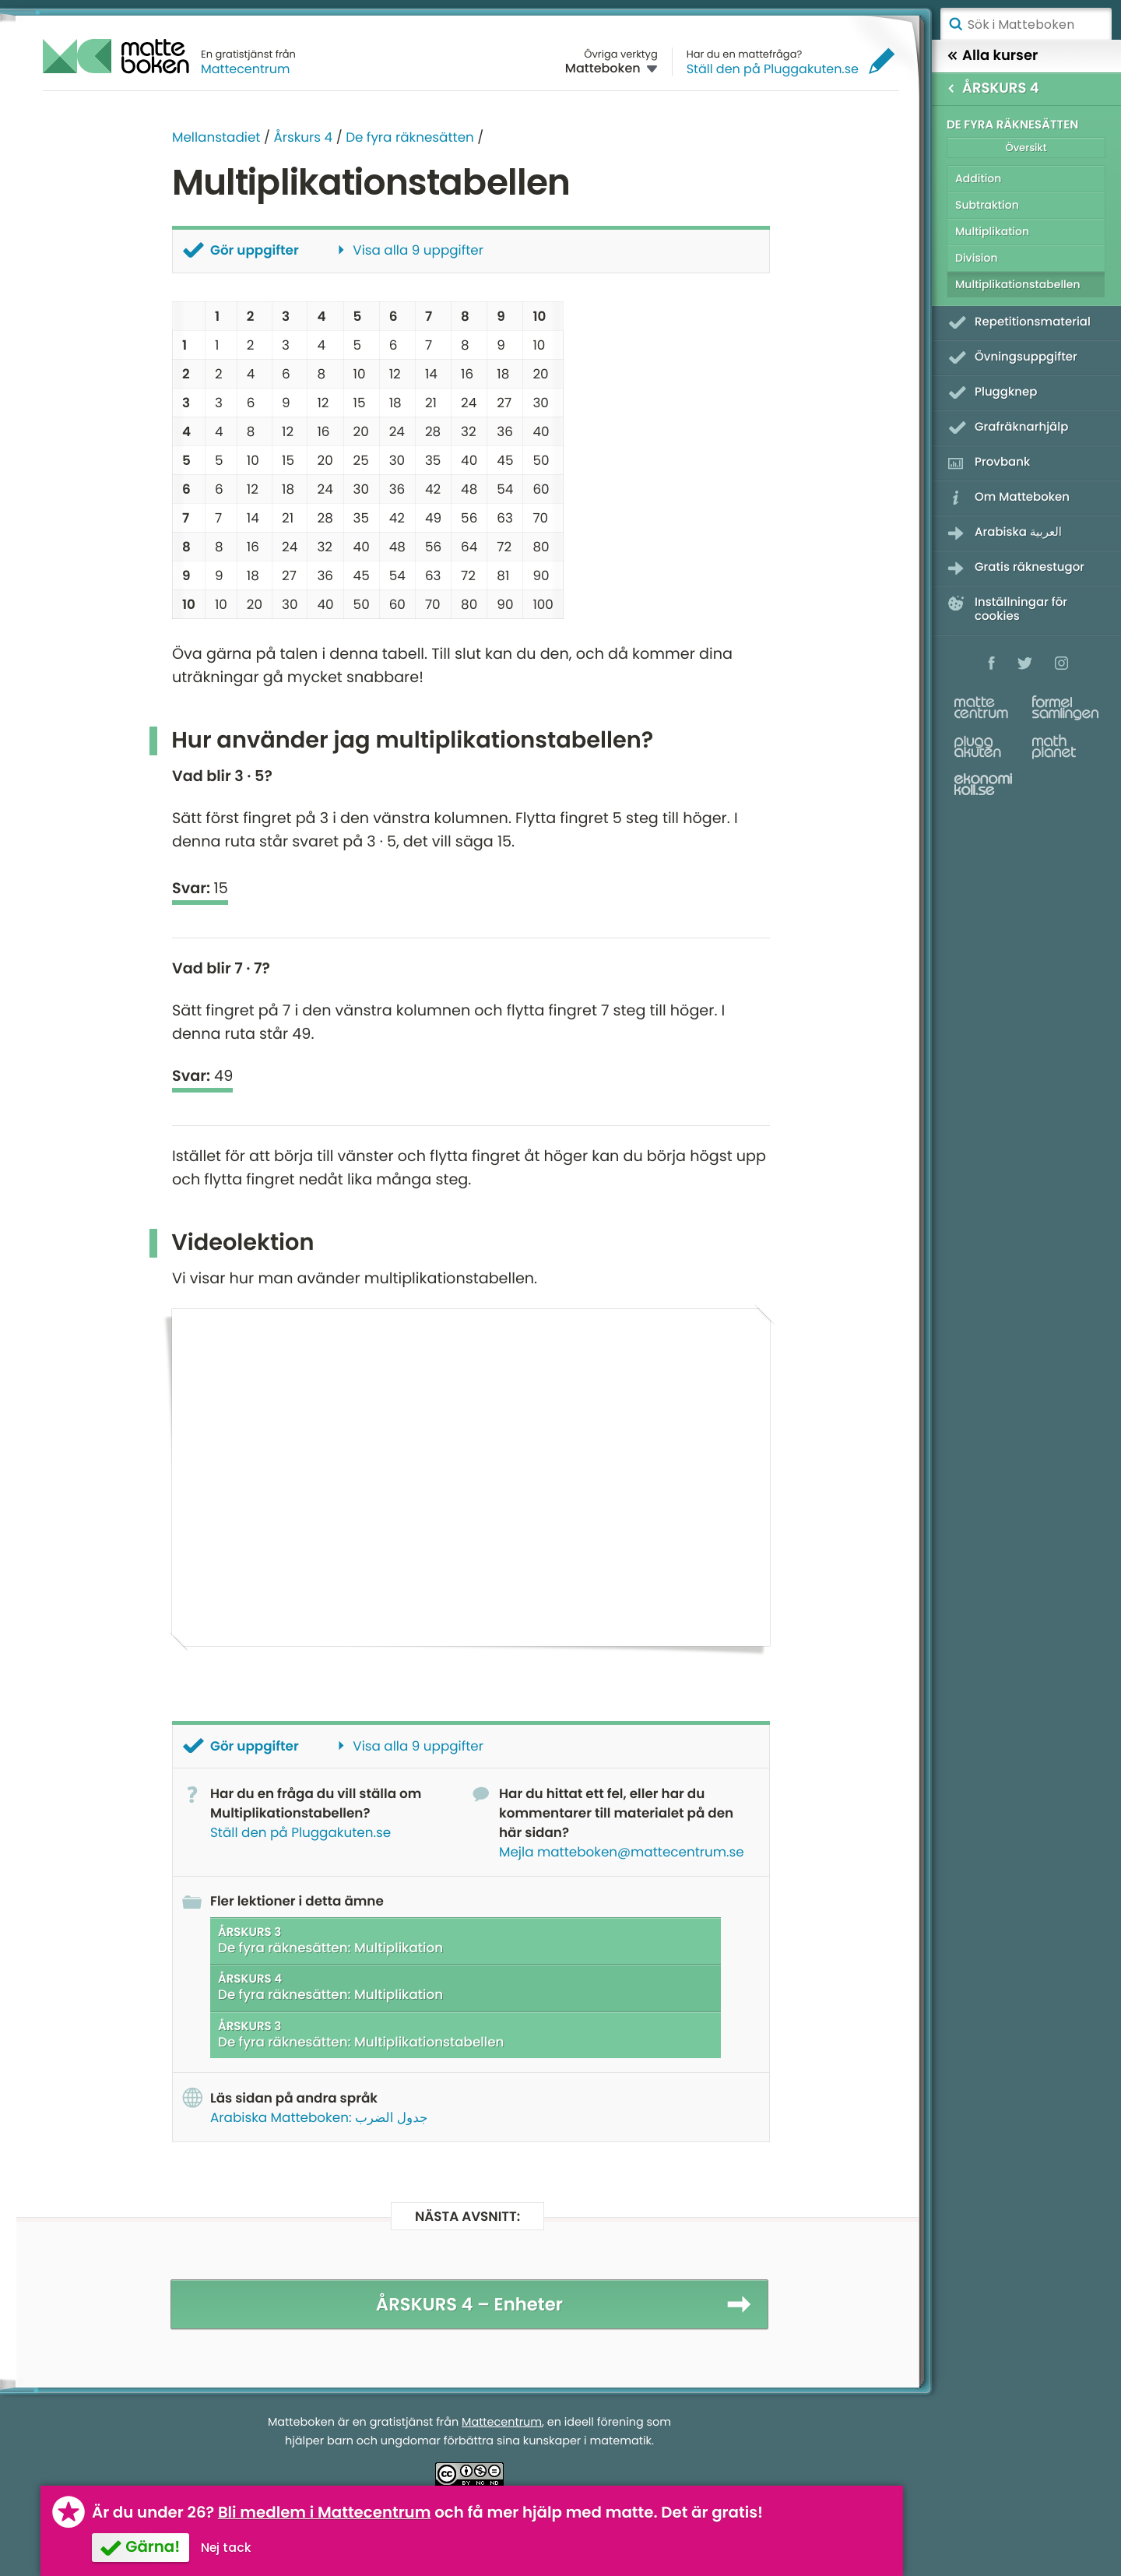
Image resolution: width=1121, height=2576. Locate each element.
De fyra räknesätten (410, 137)
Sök (955, 24)
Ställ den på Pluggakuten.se (773, 69)
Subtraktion (987, 205)
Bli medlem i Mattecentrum (324, 2512)
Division (976, 258)
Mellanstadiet (216, 137)
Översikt (1025, 147)
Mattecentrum (245, 69)
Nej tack (226, 2547)
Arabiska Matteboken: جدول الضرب (318, 2116)
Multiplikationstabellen (1018, 284)
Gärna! (152, 2546)
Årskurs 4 (302, 137)
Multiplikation (992, 231)
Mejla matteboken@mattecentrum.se (621, 1851)
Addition (978, 178)
